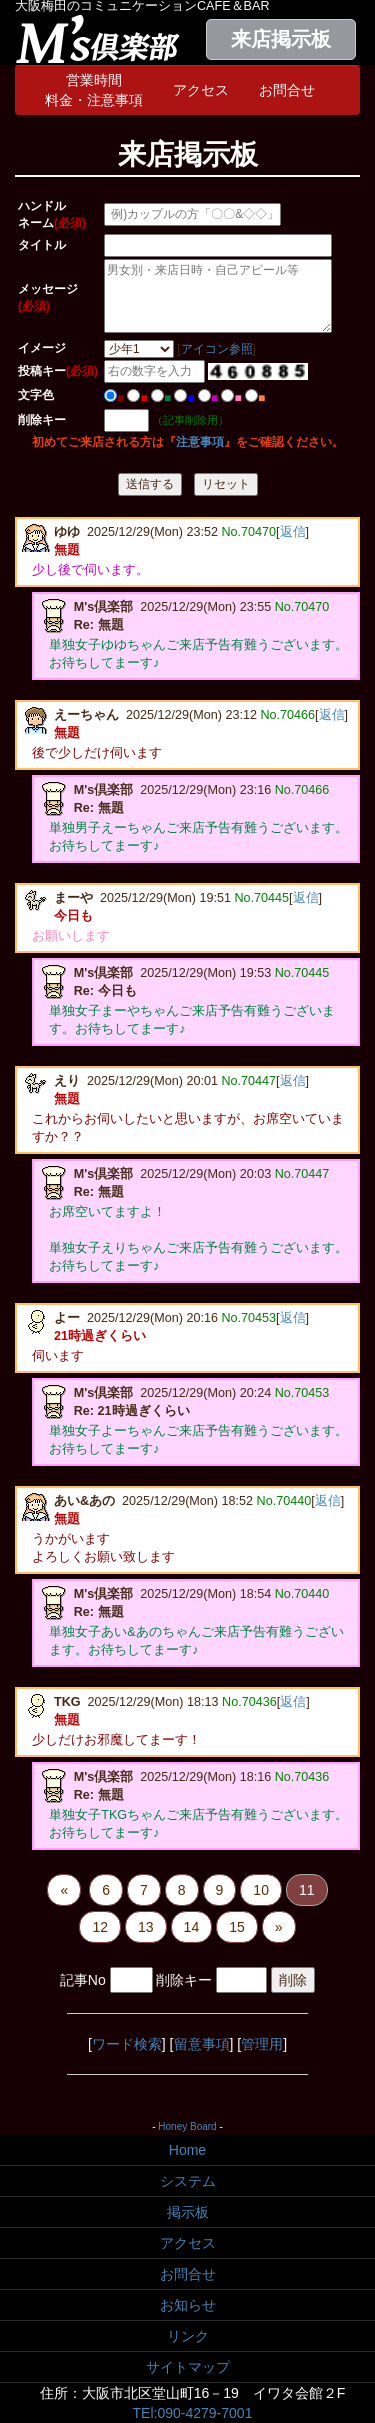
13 (146, 1927)
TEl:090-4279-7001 (193, 2413)
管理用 (262, 2044)
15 (237, 1927)
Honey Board (187, 2126)
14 (192, 1927)
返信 (293, 532)
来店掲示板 (281, 39)
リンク (188, 2336)
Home (187, 2150)
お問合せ (287, 90)
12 (100, 1927)
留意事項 (202, 2044)
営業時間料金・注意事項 (94, 90)
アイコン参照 (217, 349)
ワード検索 (127, 2044)
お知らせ (188, 2305)
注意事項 (200, 442)
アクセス (201, 90)
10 (261, 1890)
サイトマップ (188, 2367)
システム (188, 2181)
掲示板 (188, 2212)
